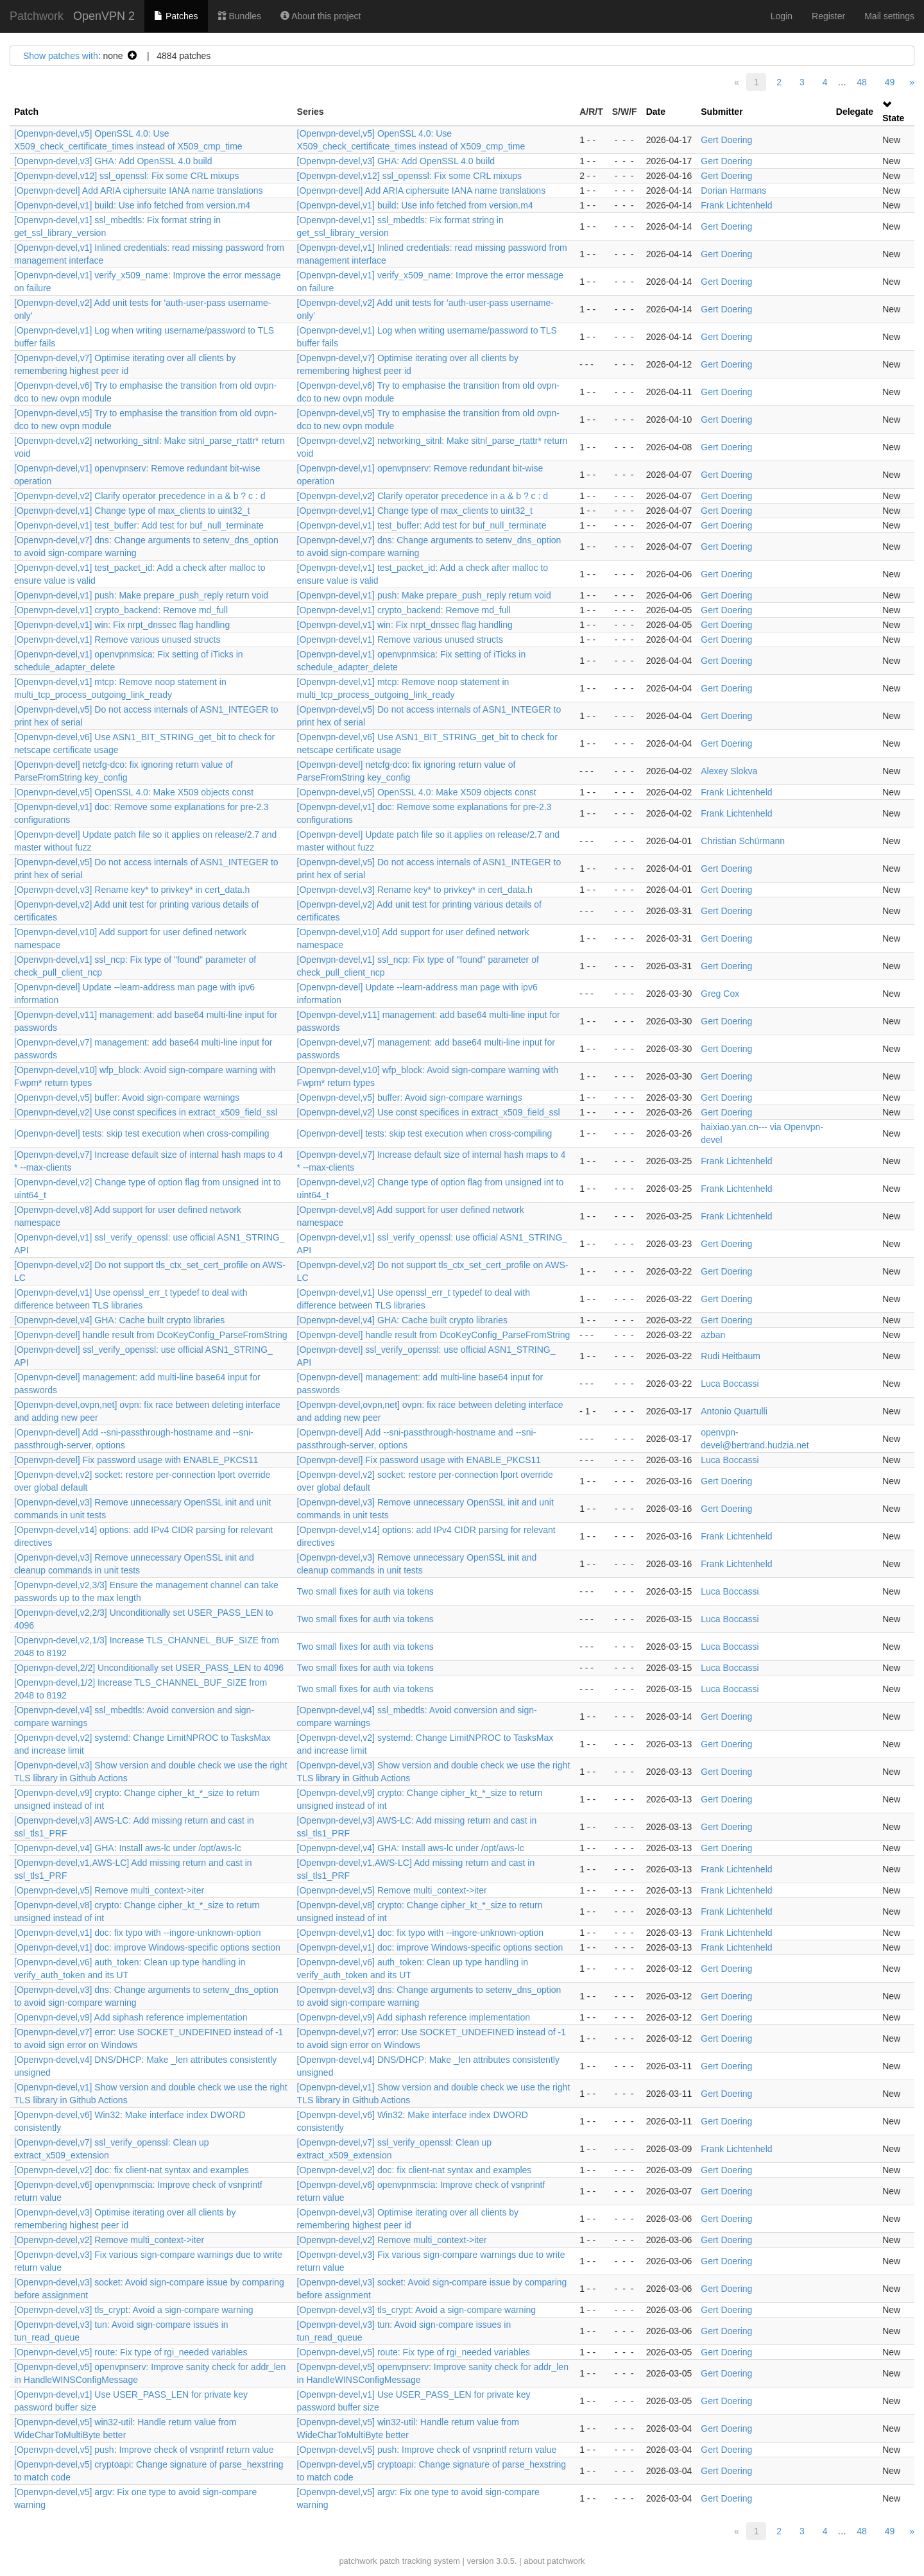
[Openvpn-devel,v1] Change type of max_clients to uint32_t (132, 510)
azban (713, 1335)
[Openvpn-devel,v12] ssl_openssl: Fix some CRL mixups (126, 176)
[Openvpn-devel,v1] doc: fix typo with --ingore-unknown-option (137, 1933)
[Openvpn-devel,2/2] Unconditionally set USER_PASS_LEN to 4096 (149, 1668)
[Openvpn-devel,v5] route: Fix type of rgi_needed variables (130, 2352)
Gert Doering (726, 140)
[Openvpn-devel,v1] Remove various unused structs (117, 639)
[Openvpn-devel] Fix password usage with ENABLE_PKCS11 (136, 1460)
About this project (320, 16)
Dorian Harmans (733, 190)
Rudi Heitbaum (730, 1356)
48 (862, 82)
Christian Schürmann (743, 841)
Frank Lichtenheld (736, 205)
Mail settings (889, 16)
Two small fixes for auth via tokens (365, 1591)
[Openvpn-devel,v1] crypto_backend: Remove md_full (121, 610)
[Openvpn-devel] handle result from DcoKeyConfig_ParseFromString (150, 1335)
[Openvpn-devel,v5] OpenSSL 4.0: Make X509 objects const (133, 792)
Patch (26, 111)
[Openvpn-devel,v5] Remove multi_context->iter (109, 1890)
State (893, 118)
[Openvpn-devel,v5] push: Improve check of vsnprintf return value (144, 2450)
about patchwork (554, 2561)
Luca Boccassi (729, 1383)
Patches (176, 16)
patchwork (358, 2561)
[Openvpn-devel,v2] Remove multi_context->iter (109, 2240)
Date (655, 111)
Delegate (854, 111)
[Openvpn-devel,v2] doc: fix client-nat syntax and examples (131, 2170)
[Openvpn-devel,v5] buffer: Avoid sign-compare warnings (126, 1097)
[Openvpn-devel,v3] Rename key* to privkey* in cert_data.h (132, 890)
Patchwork (37, 16)
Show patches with (60, 56)
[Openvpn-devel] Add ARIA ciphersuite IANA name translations (138, 190)
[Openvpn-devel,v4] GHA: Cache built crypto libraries (119, 1320)
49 (890, 82)
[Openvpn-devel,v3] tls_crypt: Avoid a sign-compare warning (133, 2310)
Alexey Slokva (729, 771)
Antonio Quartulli (734, 1411)
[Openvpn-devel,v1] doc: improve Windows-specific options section (147, 1947)
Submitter (721, 111)
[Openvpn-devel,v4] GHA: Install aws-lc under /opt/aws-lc (127, 1848)
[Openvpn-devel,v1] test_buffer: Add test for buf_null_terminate (139, 525)
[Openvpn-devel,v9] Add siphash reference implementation (130, 2017)
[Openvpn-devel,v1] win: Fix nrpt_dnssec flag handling (122, 625)
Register (828, 16)
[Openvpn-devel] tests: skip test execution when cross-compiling (142, 1133)
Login (781, 16)
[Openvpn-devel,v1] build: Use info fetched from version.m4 (132, 205)
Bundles (239, 16)
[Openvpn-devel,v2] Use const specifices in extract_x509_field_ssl (145, 1112)
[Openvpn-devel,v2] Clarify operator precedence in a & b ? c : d (139, 496)
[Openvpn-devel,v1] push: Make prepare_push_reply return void (141, 595)
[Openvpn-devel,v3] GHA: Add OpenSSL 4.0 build (113, 161)
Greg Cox (720, 993)
